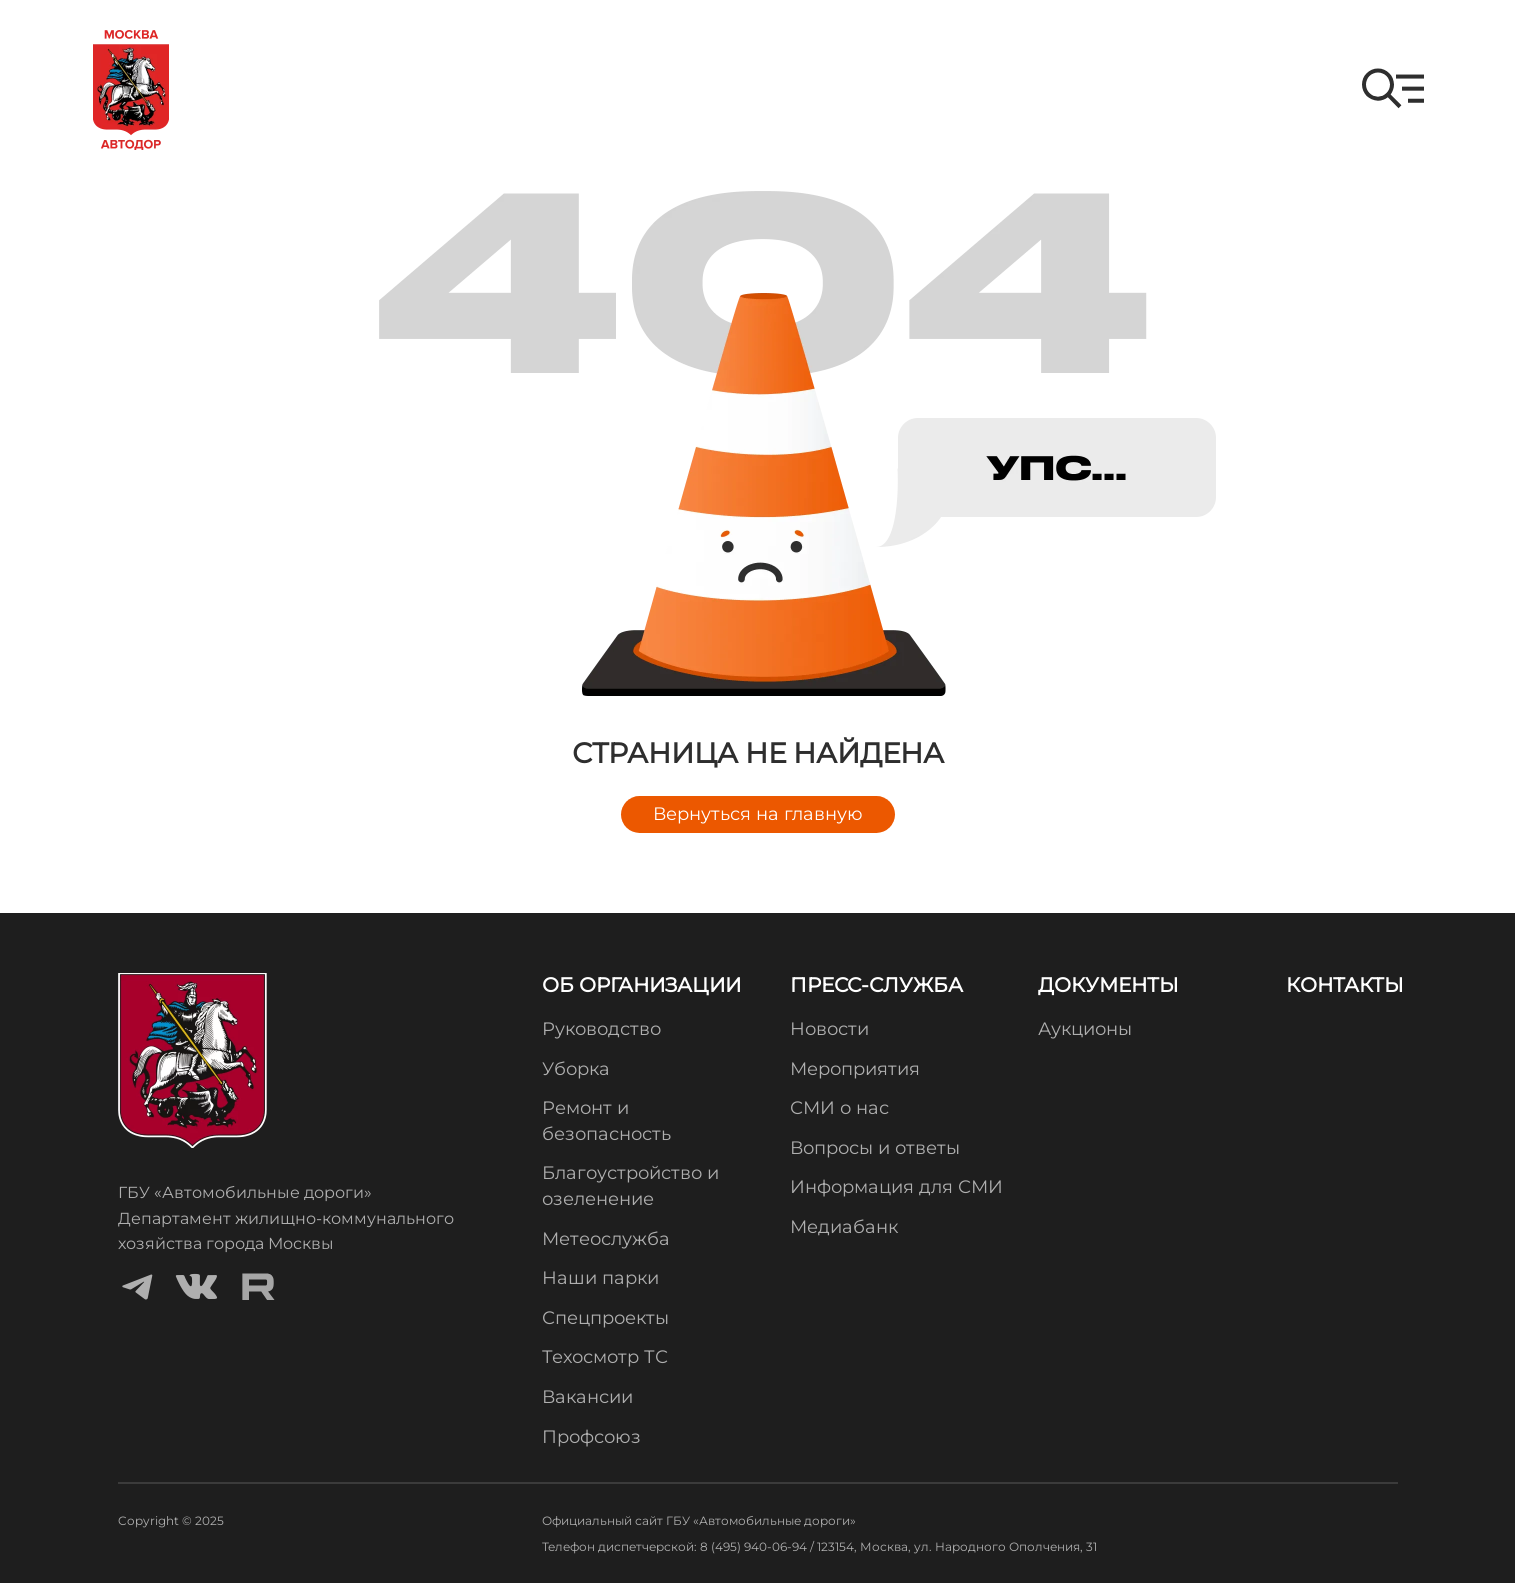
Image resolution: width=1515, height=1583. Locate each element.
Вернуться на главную (758, 814)
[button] (1393, 88)
